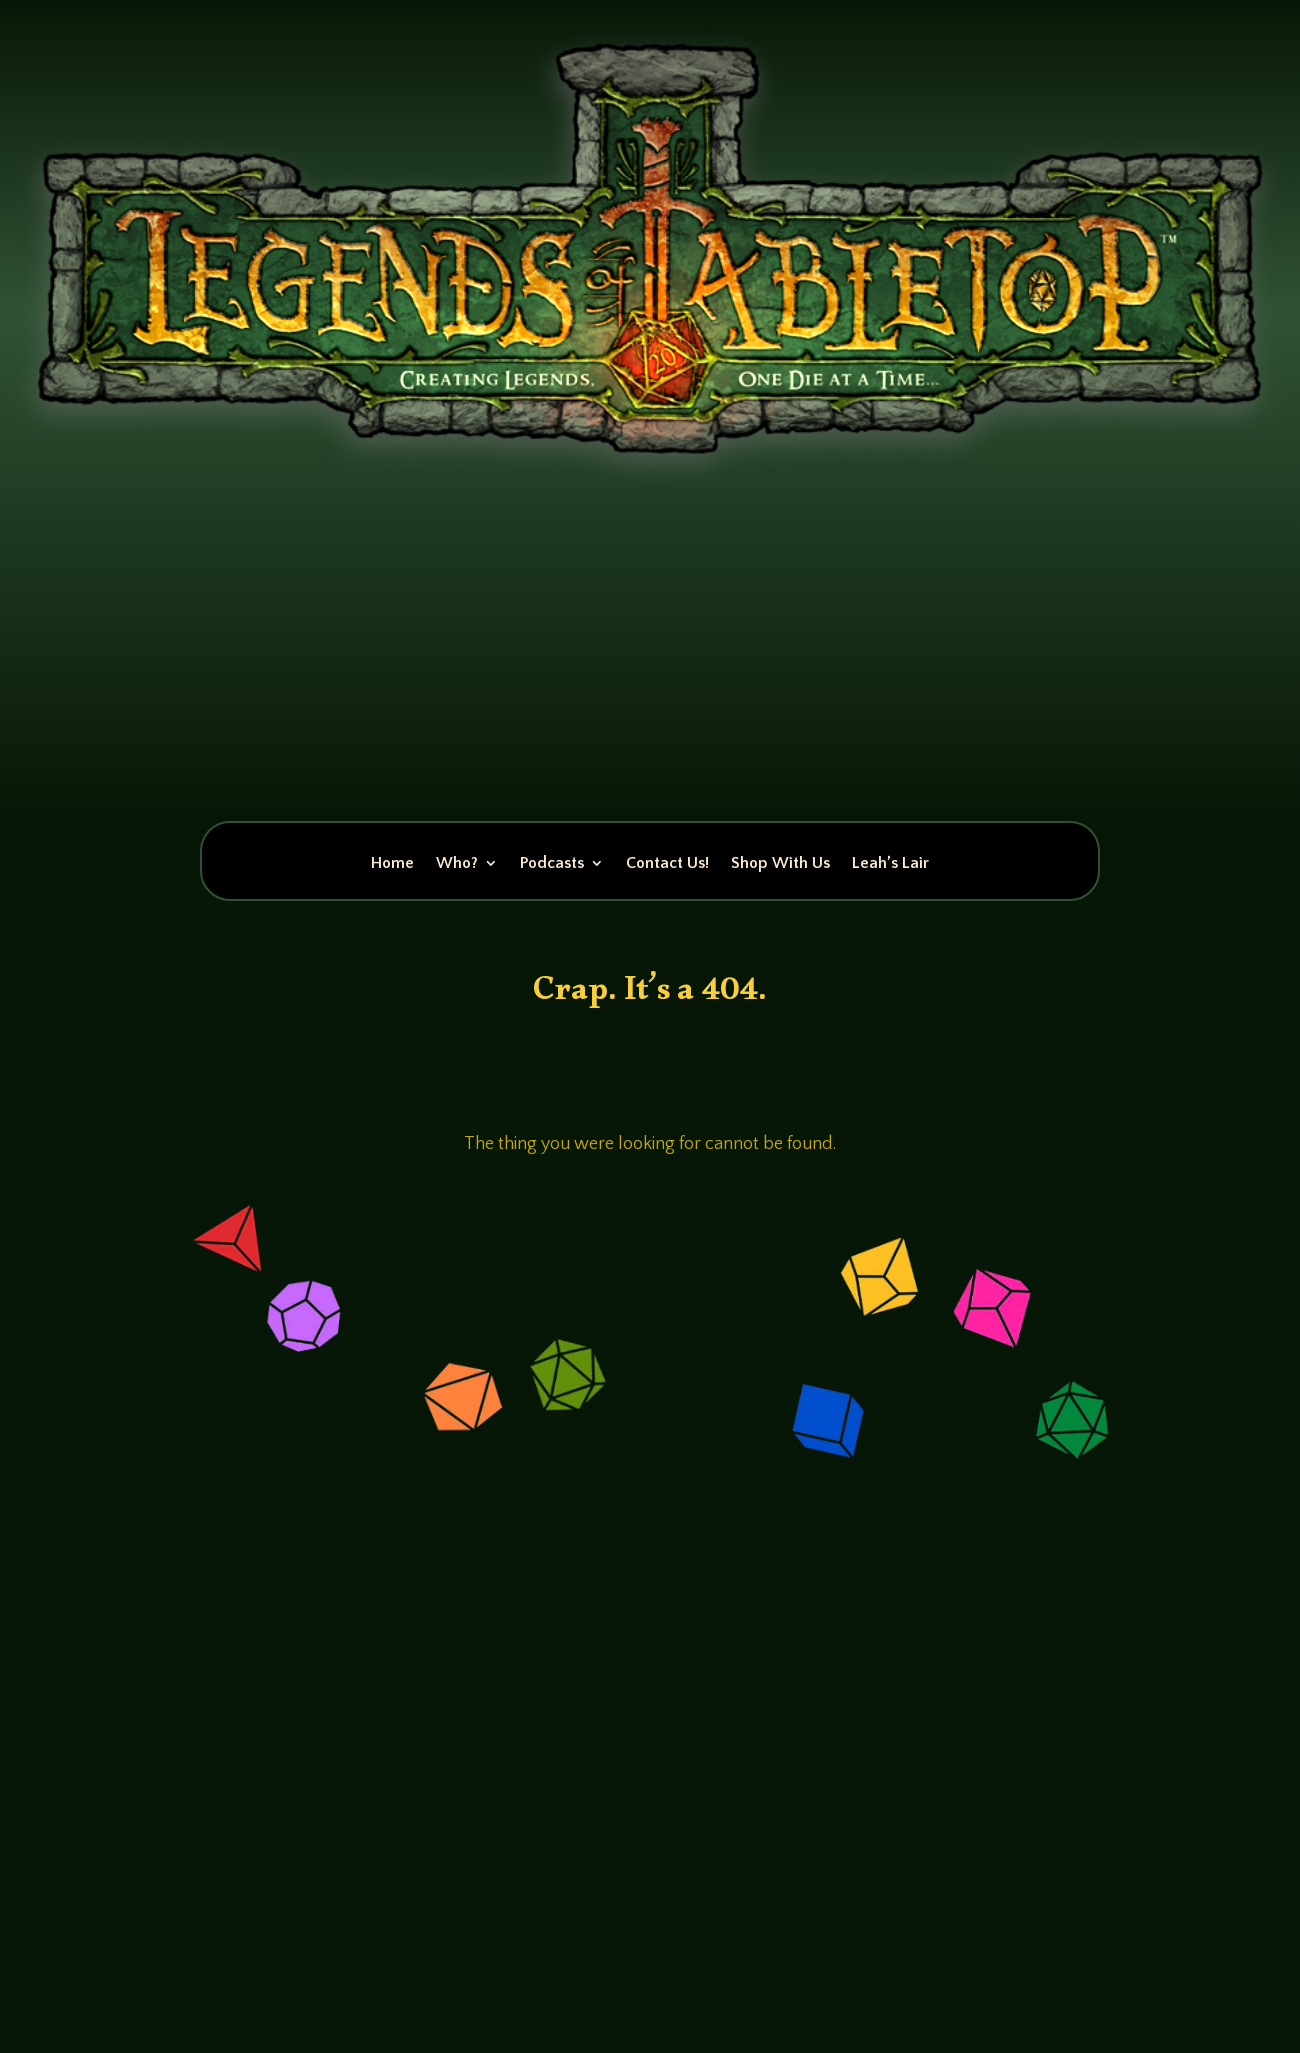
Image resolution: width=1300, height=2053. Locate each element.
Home (392, 864)
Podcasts (552, 864)
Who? (457, 864)
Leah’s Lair (890, 864)
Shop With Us (780, 864)
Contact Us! (667, 864)
